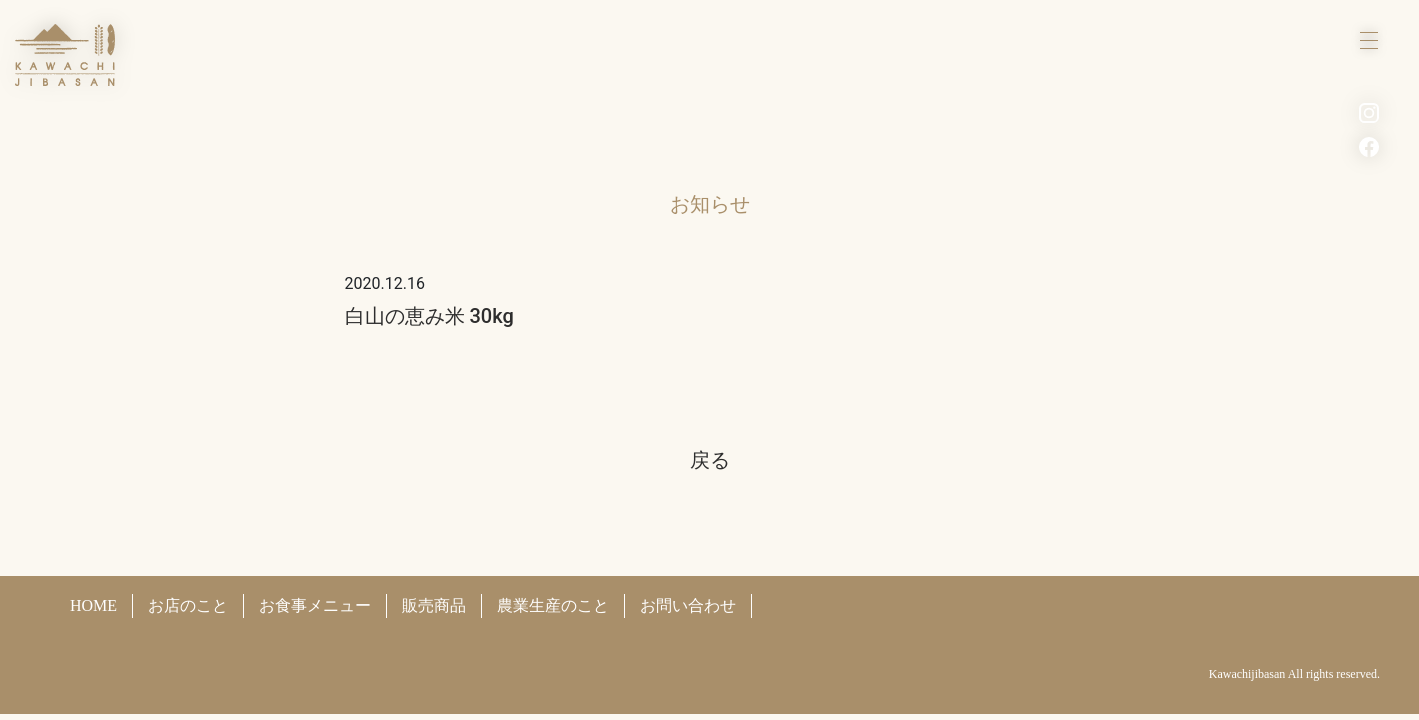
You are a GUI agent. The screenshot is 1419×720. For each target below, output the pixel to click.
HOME (93, 605)
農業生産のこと (553, 605)
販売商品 (434, 605)
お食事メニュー (315, 605)
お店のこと (188, 605)
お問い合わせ (688, 605)
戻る (710, 460)
